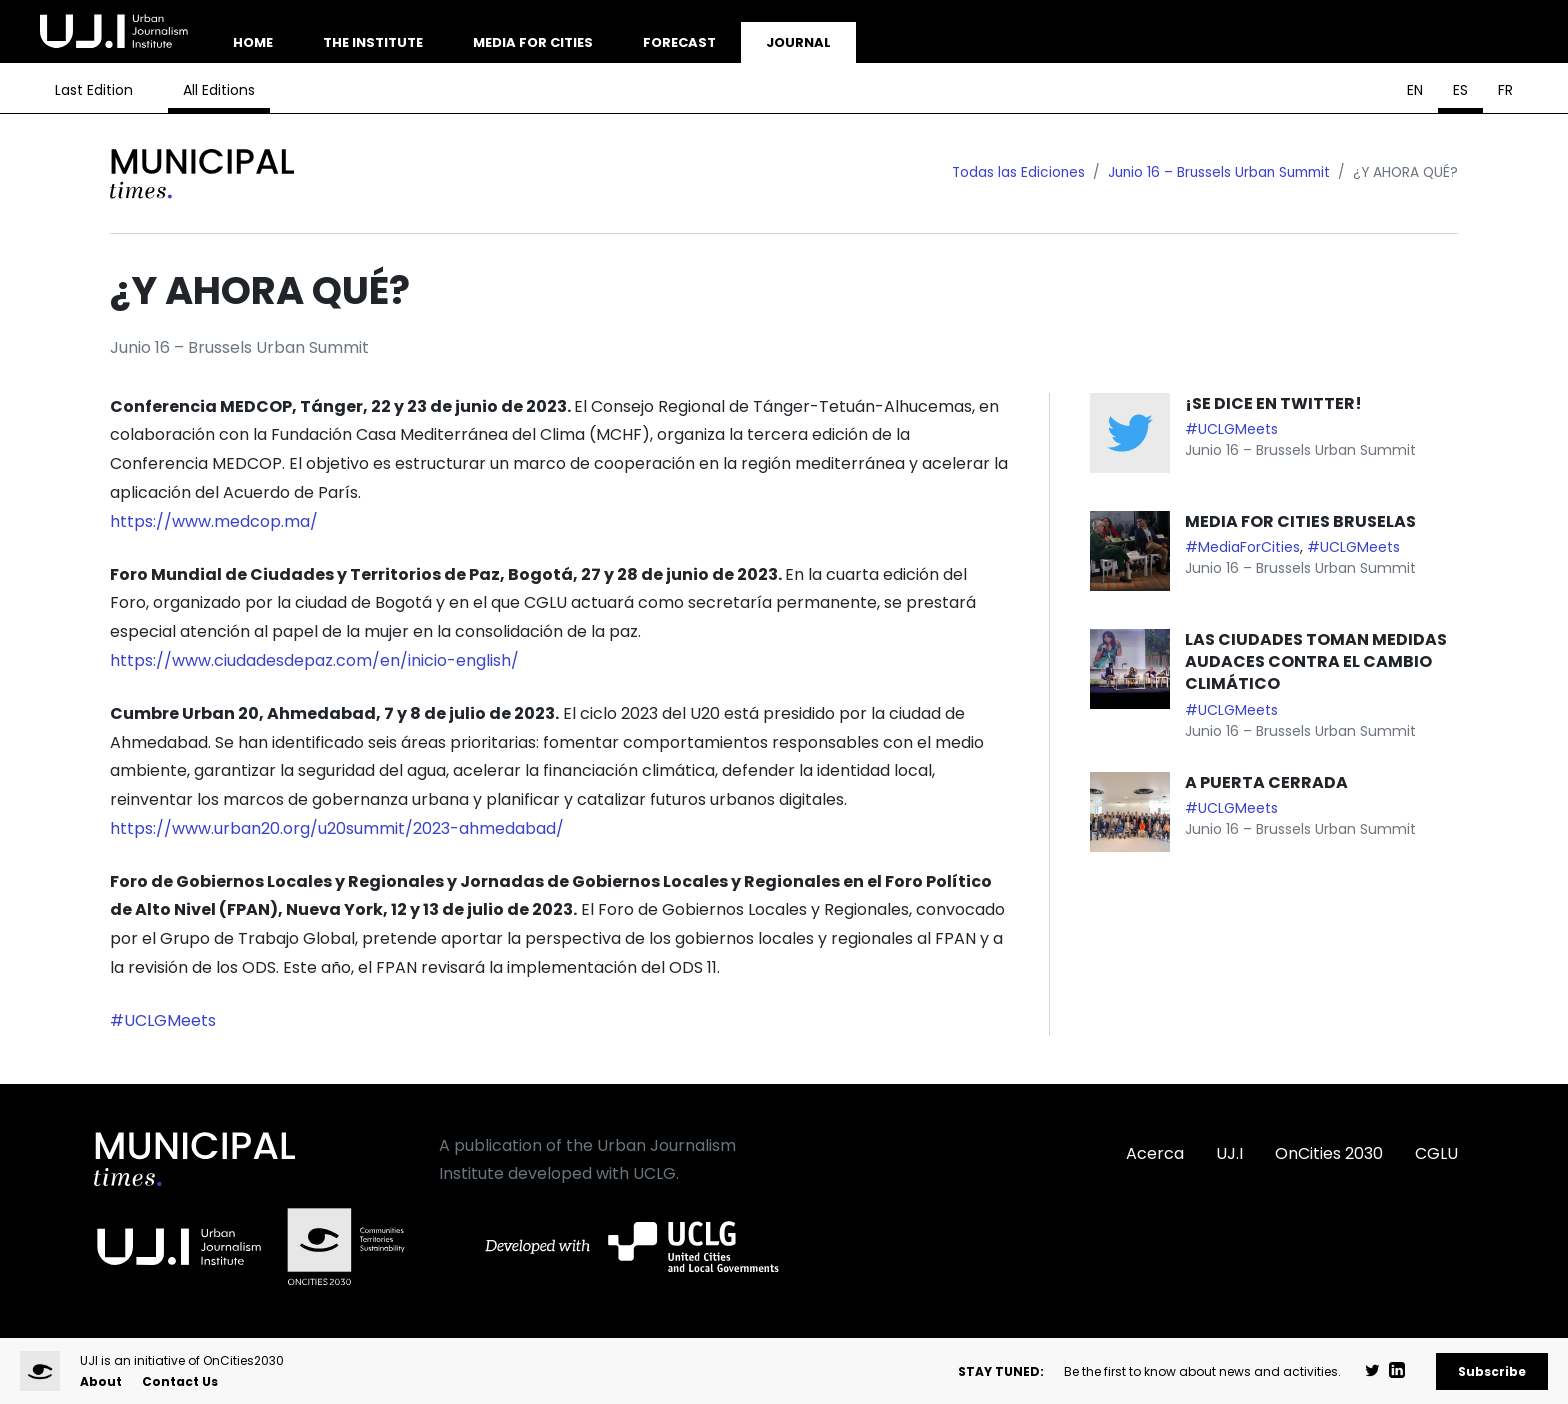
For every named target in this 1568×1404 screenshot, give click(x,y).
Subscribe (1492, 1371)
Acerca (1155, 1153)
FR (1505, 90)
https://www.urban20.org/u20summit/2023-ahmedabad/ (337, 828)
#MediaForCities (1242, 547)
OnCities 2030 (1329, 1153)
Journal (798, 42)
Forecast (679, 42)
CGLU (1436, 1153)
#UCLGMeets (163, 1020)
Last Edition (94, 90)
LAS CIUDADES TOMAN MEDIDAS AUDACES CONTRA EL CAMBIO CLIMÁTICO (1316, 662)
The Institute (373, 42)
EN (1415, 90)
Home (253, 42)
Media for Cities (533, 42)
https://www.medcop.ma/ (214, 521)
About (101, 1381)
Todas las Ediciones (1018, 172)
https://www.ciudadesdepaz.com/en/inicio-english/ (314, 660)
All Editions (219, 90)
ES (1460, 90)
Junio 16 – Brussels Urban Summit (1219, 172)
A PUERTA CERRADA (1266, 782)
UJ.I (1229, 1153)
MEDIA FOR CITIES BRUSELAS (1300, 521)
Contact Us (180, 1381)
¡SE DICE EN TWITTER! (1273, 403)
